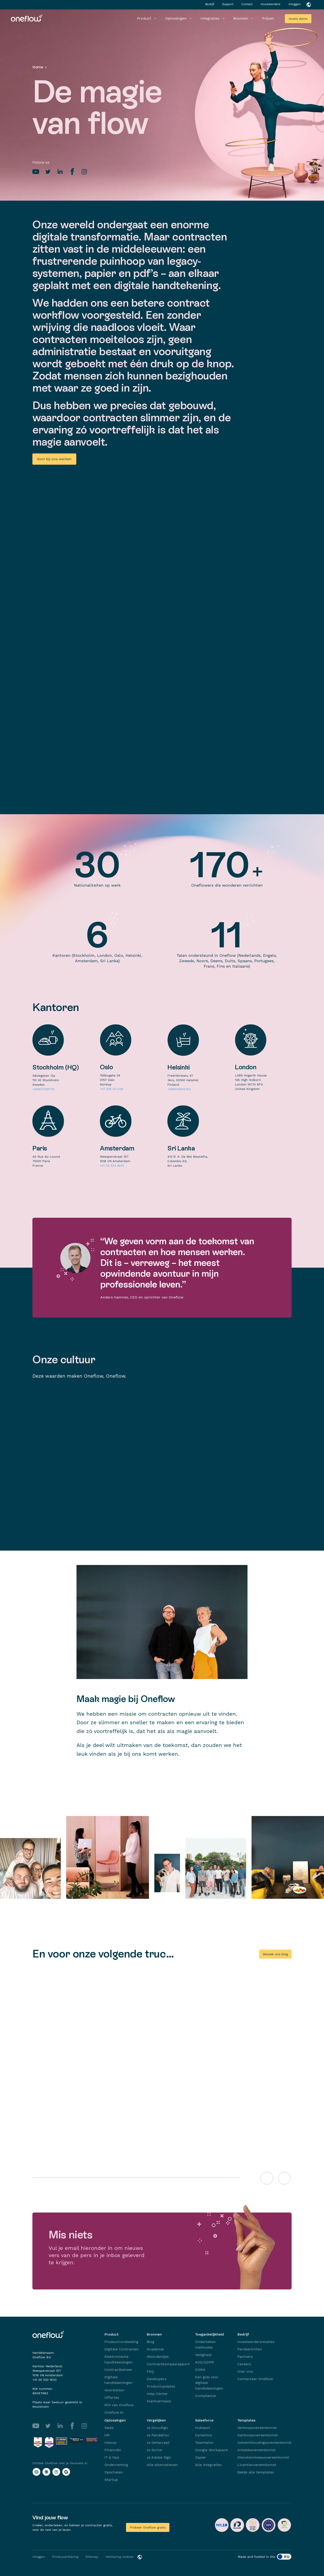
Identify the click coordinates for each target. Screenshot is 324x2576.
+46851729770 (43, 1089)
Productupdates (161, 2386)
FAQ (150, 2371)
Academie (155, 2349)
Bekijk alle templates (255, 2472)
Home (37, 67)
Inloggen (294, 4)
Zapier (200, 2457)
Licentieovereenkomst (256, 2465)
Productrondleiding (121, 2342)
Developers (156, 2379)
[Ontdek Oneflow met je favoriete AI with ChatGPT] (36, 2472)
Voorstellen (114, 2390)
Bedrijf (210, 4)
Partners (244, 2356)
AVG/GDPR (204, 2362)
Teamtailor (204, 2442)
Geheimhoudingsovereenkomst (264, 2442)
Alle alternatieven (162, 2465)
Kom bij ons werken (54, 459)
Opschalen (113, 2472)
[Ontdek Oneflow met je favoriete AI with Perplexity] (56, 2472)
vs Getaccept (158, 2442)
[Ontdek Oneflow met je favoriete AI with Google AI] (66, 2472)
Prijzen (268, 18)
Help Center (157, 2394)
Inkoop (110, 2442)
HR (107, 2435)
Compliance (205, 2396)
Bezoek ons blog (275, 1954)
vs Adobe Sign (159, 2457)
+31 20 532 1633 (112, 1165)
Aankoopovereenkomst (257, 2435)
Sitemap (92, 2556)
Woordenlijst (158, 2356)
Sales (109, 2428)
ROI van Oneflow (119, 2405)
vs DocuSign (157, 2428)
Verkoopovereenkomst (257, 2428)
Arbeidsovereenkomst (256, 2450)
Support (228, 4)
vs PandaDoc (158, 2435)
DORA (200, 2369)
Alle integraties (208, 2465)
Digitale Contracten (121, 2349)
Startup (111, 2479)
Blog (150, 2342)
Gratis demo (298, 18)
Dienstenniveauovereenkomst (263, 2457)
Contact (247, 4)
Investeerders (271, 4)
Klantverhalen (159, 2401)
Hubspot (202, 2428)
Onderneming (116, 2465)
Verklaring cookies (119, 2556)
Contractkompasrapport (168, 2364)
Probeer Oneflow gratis (148, 2527)
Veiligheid (203, 2355)
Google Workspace (211, 2450)
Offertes (111, 2397)
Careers (244, 2364)
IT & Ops (111, 2457)
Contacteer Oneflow (255, 2379)
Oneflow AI (114, 2412)
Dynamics (203, 2435)
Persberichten (249, 2349)
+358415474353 (179, 1089)
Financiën (112, 2450)
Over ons (245, 2371)
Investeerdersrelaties (255, 2342)
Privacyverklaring (65, 2556)
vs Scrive (154, 2450)
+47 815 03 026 (111, 1089)
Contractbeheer (118, 2369)
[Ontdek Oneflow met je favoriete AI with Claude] (46, 2472)
